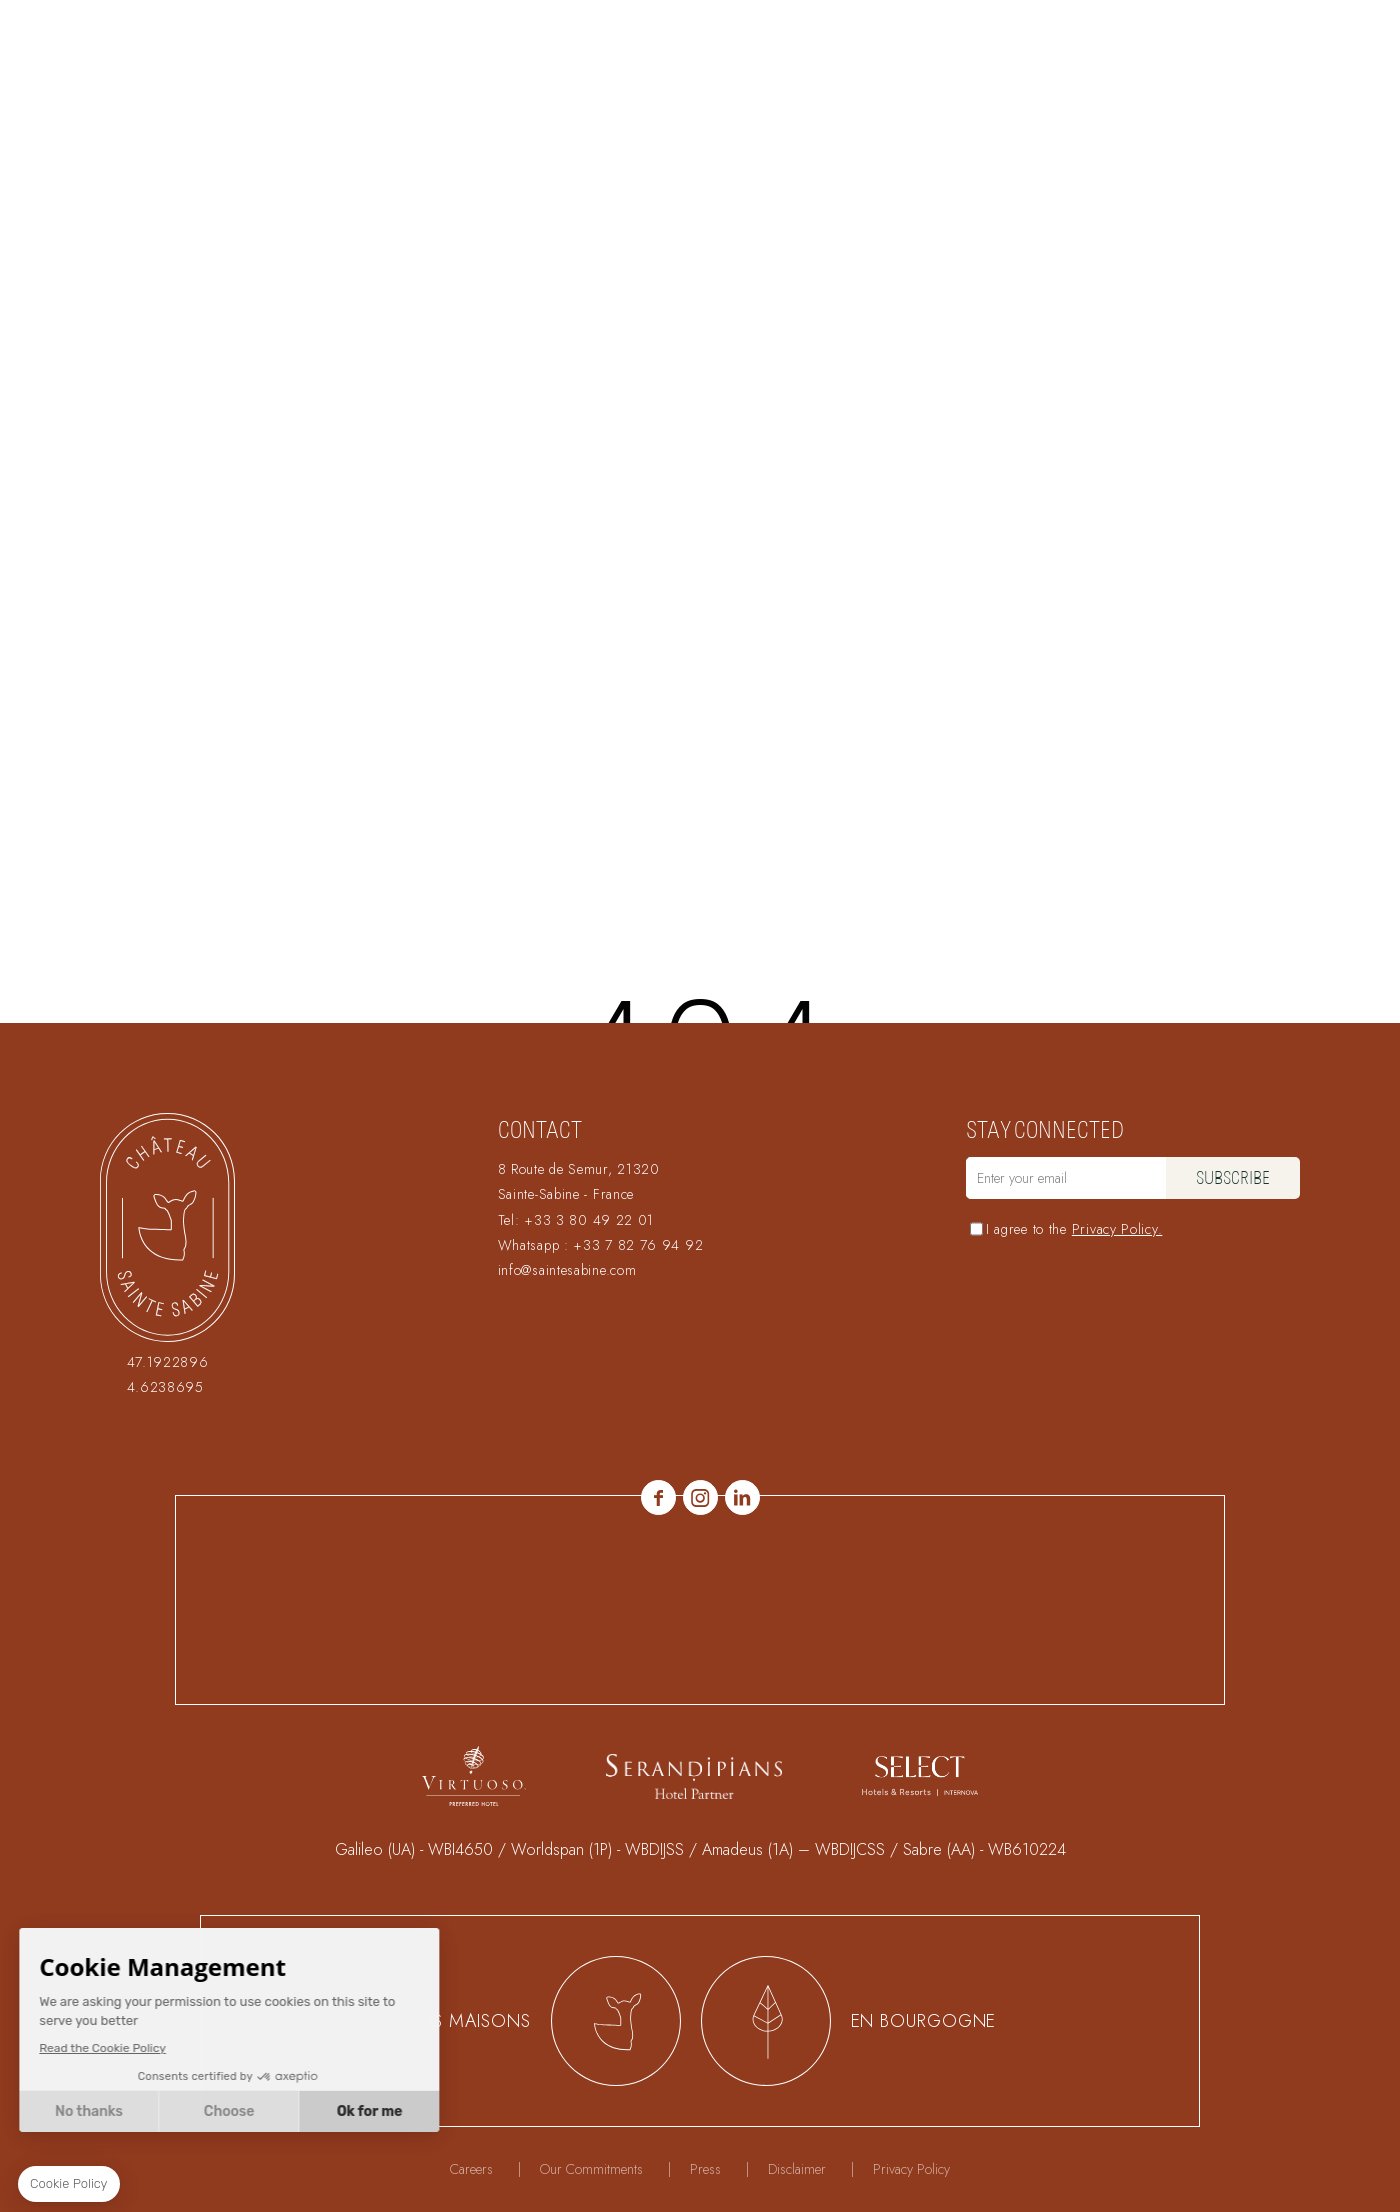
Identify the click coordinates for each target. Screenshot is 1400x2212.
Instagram (700, 1497)
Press (705, 2169)
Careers (471, 2169)
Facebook (658, 1497)
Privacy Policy (911, 2169)
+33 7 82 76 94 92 (638, 1245)
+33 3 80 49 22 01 (589, 1220)
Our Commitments (591, 2169)
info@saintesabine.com (567, 1270)
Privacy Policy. (1117, 1229)
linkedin (742, 1497)
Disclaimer (797, 2169)
